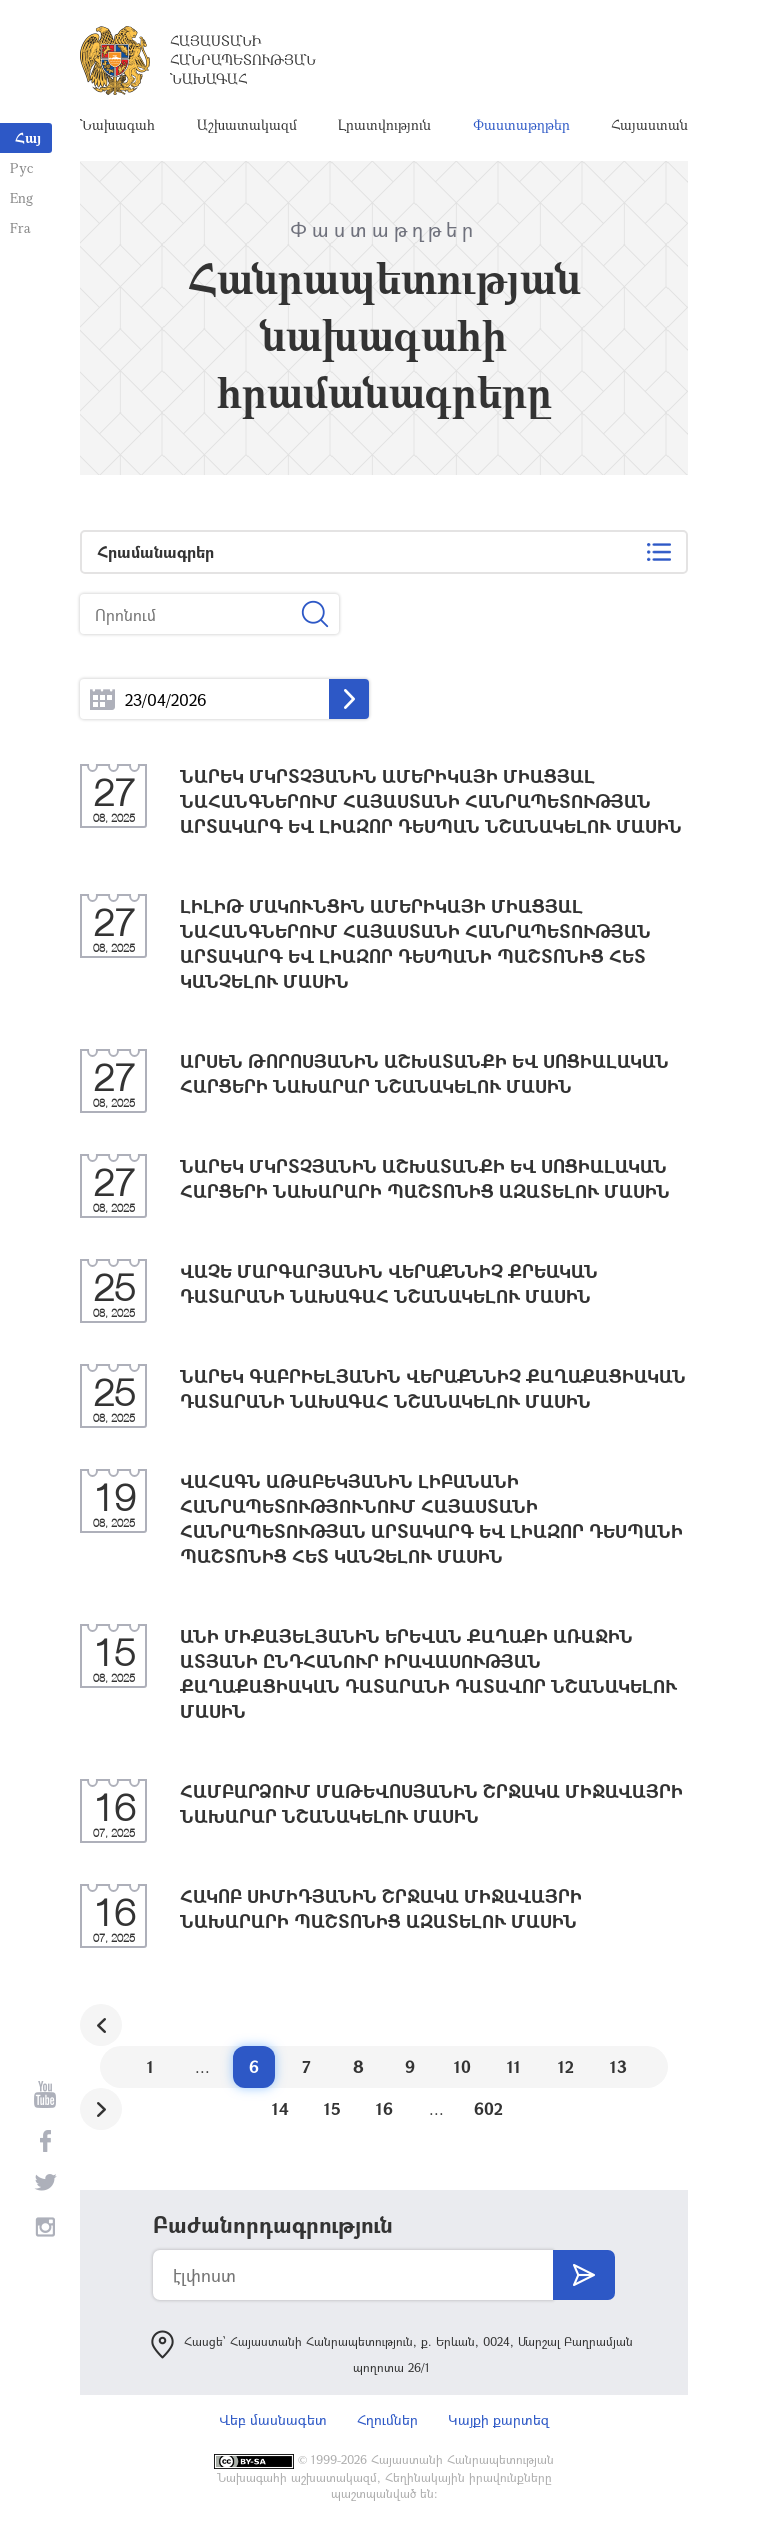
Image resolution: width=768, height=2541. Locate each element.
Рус (21, 167)
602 (488, 2108)
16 (384, 2108)
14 (280, 2108)
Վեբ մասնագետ (273, 2419)
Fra (20, 227)
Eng (21, 197)
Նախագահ (117, 124)
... (102, 699)
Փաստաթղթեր (521, 124)
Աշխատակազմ (247, 124)
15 (332, 2108)
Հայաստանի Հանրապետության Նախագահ (243, 59)
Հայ (28, 137)
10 (462, 2066)
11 (514, 2066)
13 (618, 2066)
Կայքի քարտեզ (498, 2419)
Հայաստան (649, 124)
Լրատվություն (384, 124)
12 (566, 2066)
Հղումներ (387, 2419)
